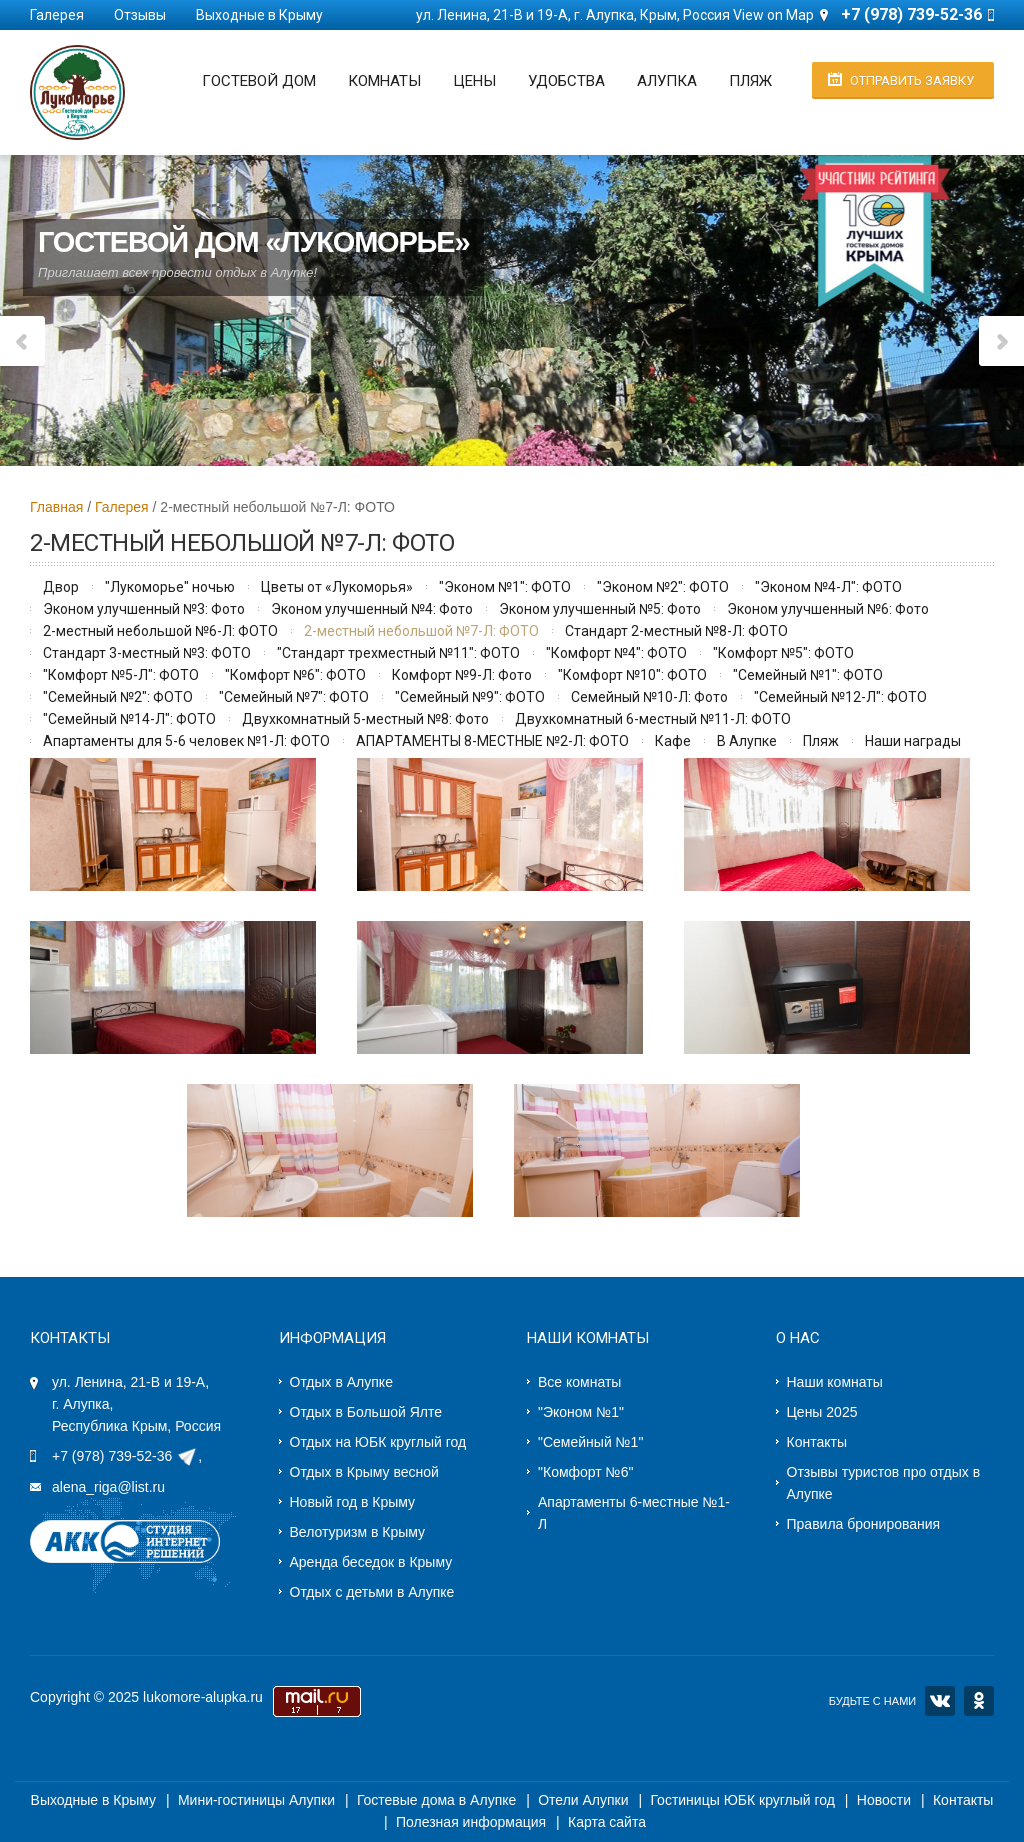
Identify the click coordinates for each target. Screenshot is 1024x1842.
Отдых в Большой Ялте (366, 1412)
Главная (56, 507)
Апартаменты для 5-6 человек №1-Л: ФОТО (186, 741)
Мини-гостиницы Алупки (256, 1800)
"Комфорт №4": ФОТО (616, 653)
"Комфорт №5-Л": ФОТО (121, 675)
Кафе (673, 741)
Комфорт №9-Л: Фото (462, 675)
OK (979, 1701)
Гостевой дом (259, 81)
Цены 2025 (822, 1412)
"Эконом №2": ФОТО (663, 587)
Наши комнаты (835, 1382)
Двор (61, 587)
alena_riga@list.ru (108, 1487)
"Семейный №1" (590, 1442)
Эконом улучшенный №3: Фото (144, 609)
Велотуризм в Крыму (358, 1532)
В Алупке (747, 741)
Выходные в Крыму (259, 15)
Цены (474, 81)
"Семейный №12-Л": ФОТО (840, 697)
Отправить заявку (912, 80)
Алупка (667, 81)
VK (940, 1701)
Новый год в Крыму (353, 1502)
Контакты (817, 1442)
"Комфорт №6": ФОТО (295, 675)
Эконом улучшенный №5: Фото (600, 609)
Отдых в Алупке (341, 1382)
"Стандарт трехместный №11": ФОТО (398, 653)
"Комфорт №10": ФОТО (632, 675)
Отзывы (140, 15)
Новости (884, 1800)
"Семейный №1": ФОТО (808, 675)
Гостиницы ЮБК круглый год (742, 1800)
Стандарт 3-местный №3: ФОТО (147, 653)
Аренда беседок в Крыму (371, 1562)
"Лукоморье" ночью (170, 587)
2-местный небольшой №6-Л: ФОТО (160, 631)
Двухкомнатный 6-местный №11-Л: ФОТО (653, 719)
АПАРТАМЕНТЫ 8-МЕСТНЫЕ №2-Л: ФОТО (492, 741)
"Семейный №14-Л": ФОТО (129, 719)
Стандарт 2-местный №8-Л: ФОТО (676, 631)
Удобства (566, 81)
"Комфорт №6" (585, 1472)
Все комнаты (579, 1382)
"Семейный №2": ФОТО (118, 697)
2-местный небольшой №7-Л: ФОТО (421, 631)
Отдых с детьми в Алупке (372, 1592)
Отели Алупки (583, 1800)
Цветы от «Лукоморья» (337, 587)
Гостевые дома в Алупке (436, 1800)
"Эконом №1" (581, 1412)
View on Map (773, 15)
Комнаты (384, 81)
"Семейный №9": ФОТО (470, 697)
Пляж (750, 81)
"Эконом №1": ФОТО (505, 587)
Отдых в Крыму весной (364, 1472)
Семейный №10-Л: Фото (649, 697)
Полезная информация (471, 1822)
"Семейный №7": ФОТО (294, 697)
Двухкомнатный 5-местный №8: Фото (365, 719)
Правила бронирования (864, 1524)
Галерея (57, 15)
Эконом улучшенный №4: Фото (372, 609)
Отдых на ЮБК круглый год (378, 1442)
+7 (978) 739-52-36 (112, 1456)
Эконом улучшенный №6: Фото (828, 609)
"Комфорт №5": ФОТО (783, 653)
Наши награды (913, 741)
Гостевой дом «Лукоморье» (253, 238)
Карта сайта (607, 1822)
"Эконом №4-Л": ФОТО (828, 587)
